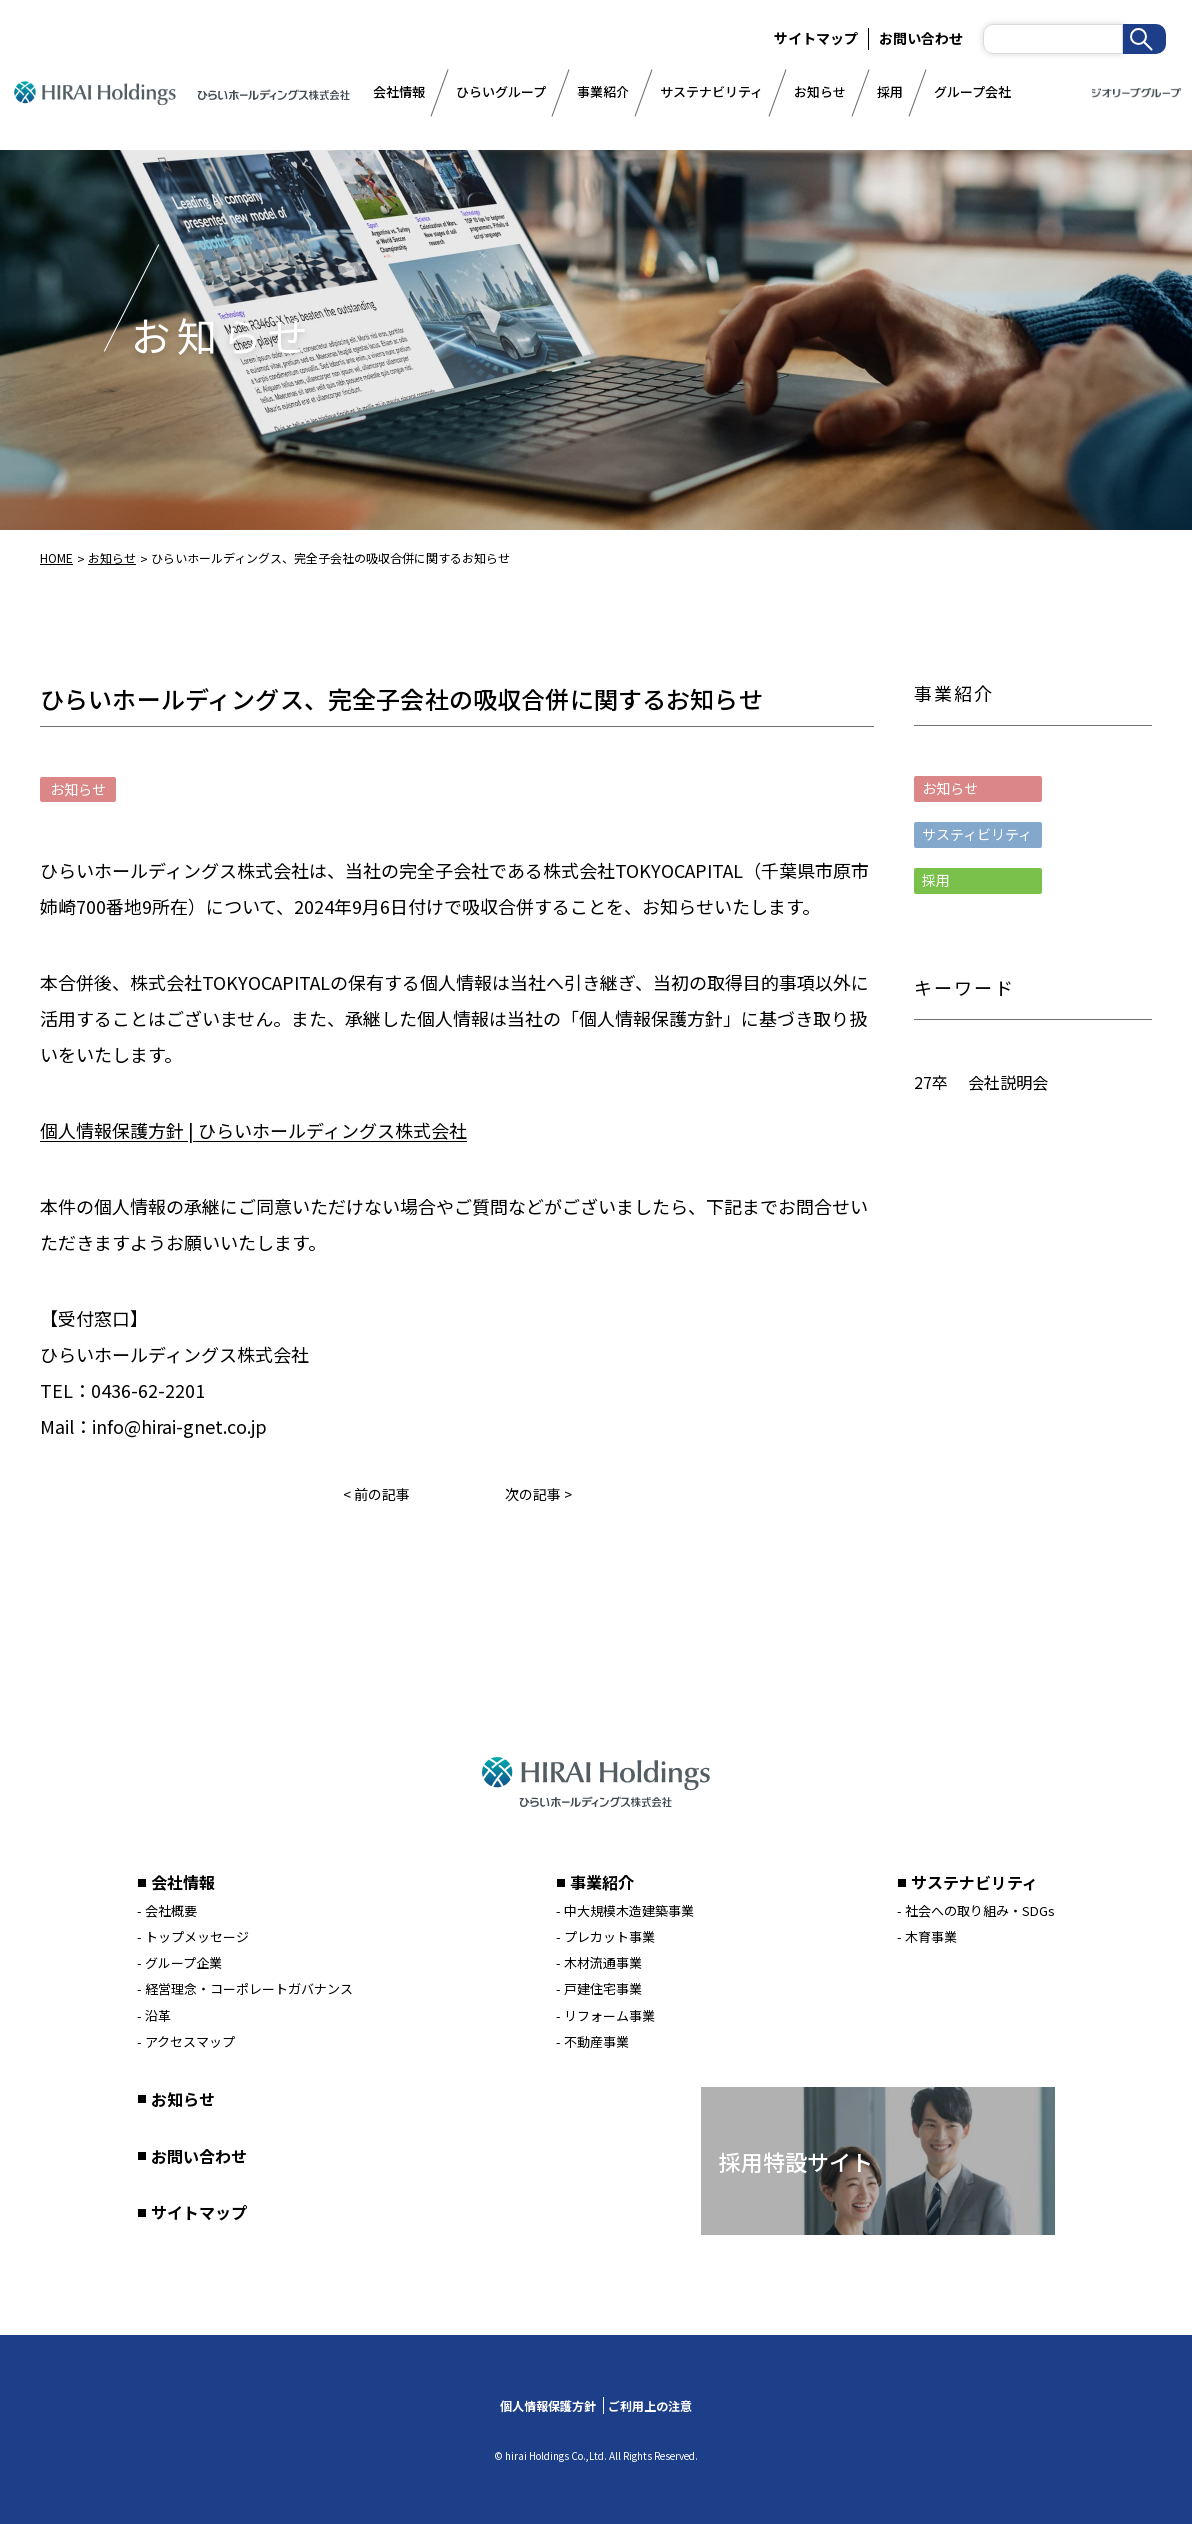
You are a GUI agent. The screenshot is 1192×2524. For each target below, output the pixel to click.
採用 (890, 91)
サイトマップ (199, 2212)
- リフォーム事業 (605, 2015)
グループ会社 (972, 91)
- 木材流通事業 (599, 1962)
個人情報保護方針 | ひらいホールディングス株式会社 (253, 1130)
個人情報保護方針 (548, 2405)
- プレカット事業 (605, 1936)
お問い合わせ (921, 38)
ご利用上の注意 (650, 2405)
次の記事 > (538, 1494)
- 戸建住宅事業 (599, 1988)
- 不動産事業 (592, 2041)
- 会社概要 (167, 1910)
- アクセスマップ (186, 2041)
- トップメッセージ (193, 1936)
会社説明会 (1008, 1082)
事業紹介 (603, 91)
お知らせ (820, 91)
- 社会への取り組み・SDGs (976, 1910)
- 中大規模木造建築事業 (625, 1910)
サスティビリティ (977, 834)
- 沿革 (154, 2015)
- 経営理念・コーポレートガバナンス (245, 1988)
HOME (56, 557)
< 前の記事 (376, 1494)
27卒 (931, 1082)
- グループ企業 (179, 1962)
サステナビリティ (711, 91)
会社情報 (399, 91)
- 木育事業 (927, 1936)
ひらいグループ (501, 91)
